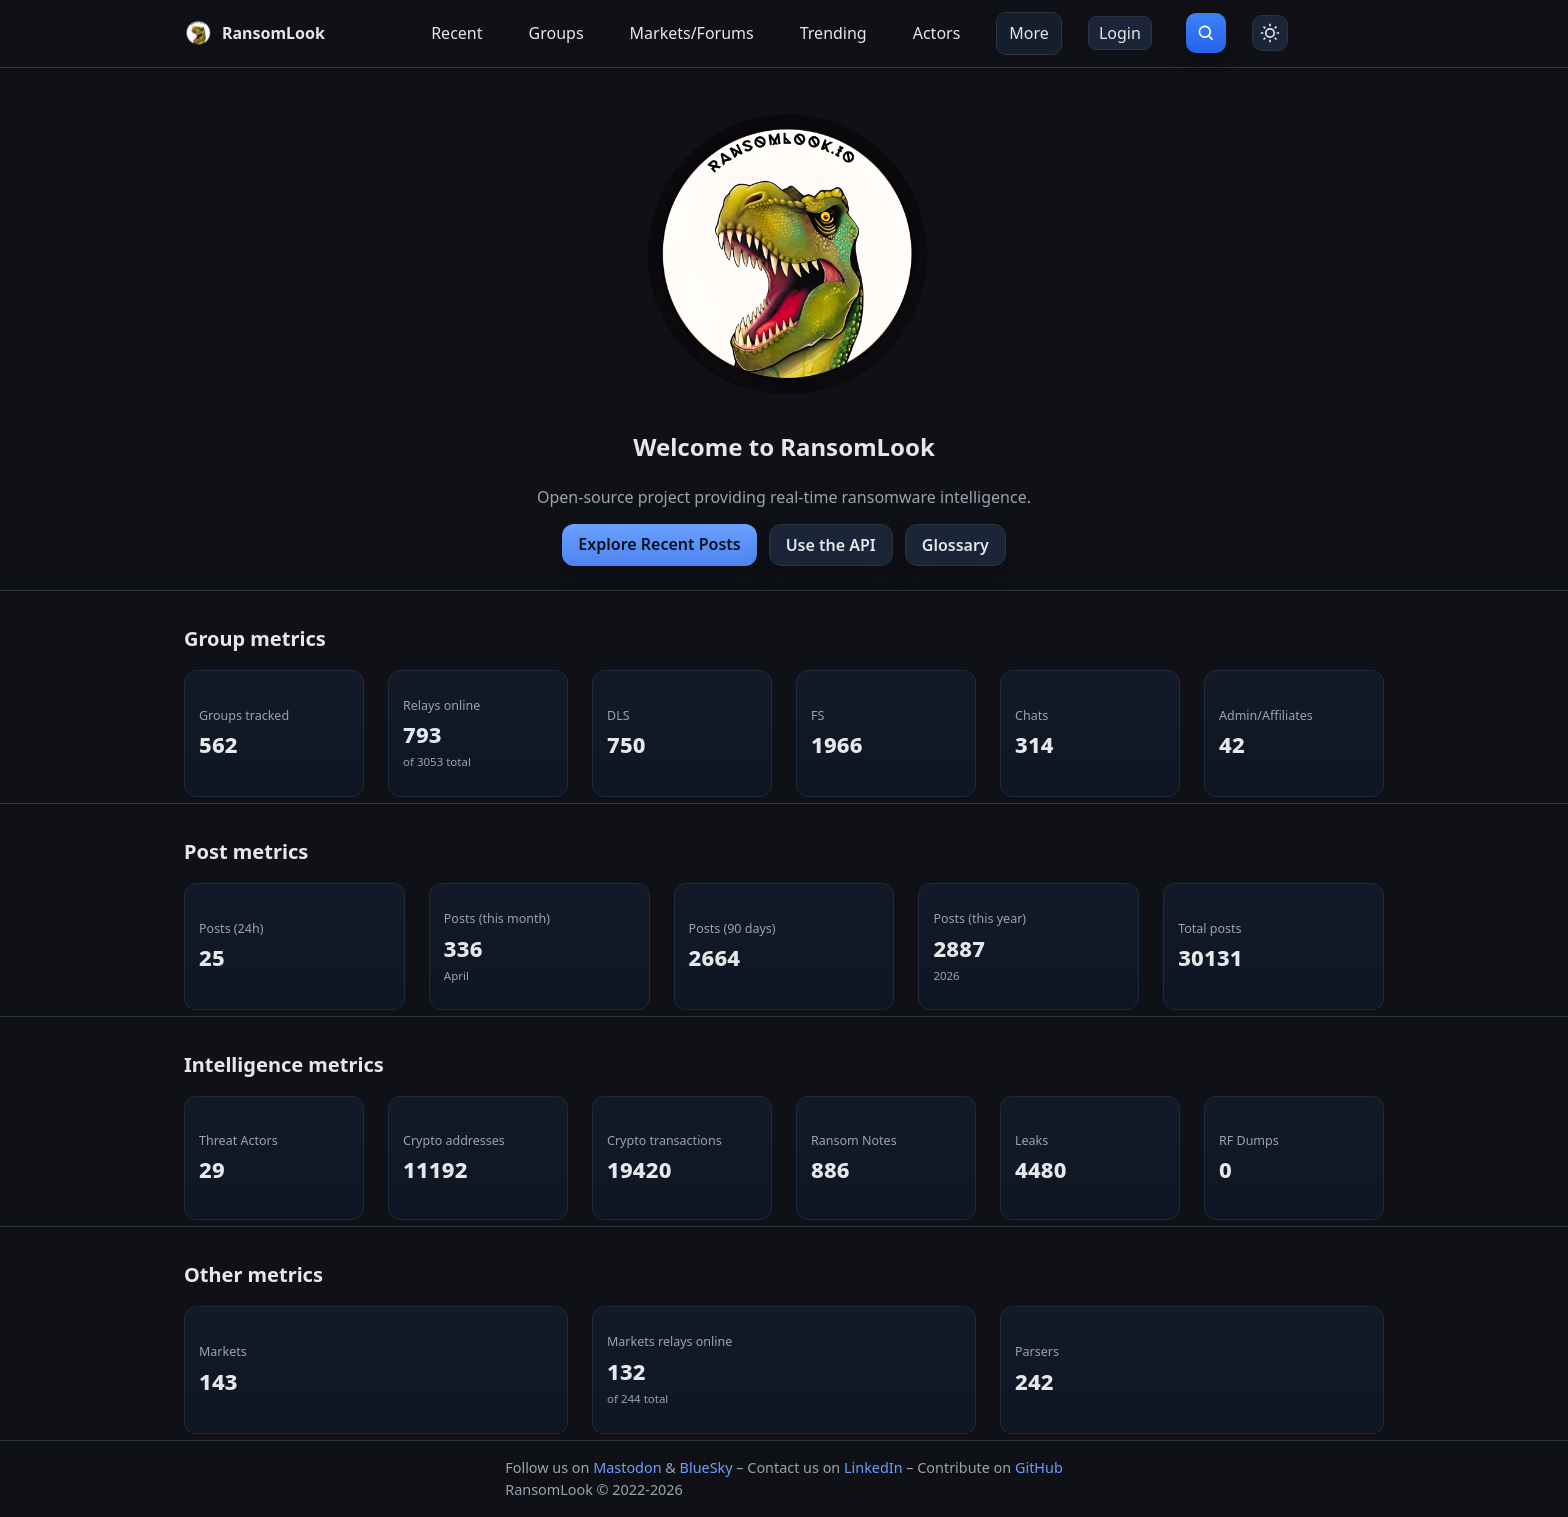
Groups (556, 33)
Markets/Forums (692, 33)
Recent (456, 33)
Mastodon (627, 1467)
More (1029, 33)
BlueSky (706, 1467)
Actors (937, 33)
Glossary (955, 545)
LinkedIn (873, 1467)
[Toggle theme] (1270, 33)
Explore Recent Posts (659, 544)
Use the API (831, 545)
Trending (833, 33)
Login (1120, 33)
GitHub (1039, 1467)
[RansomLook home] (254, 33)
